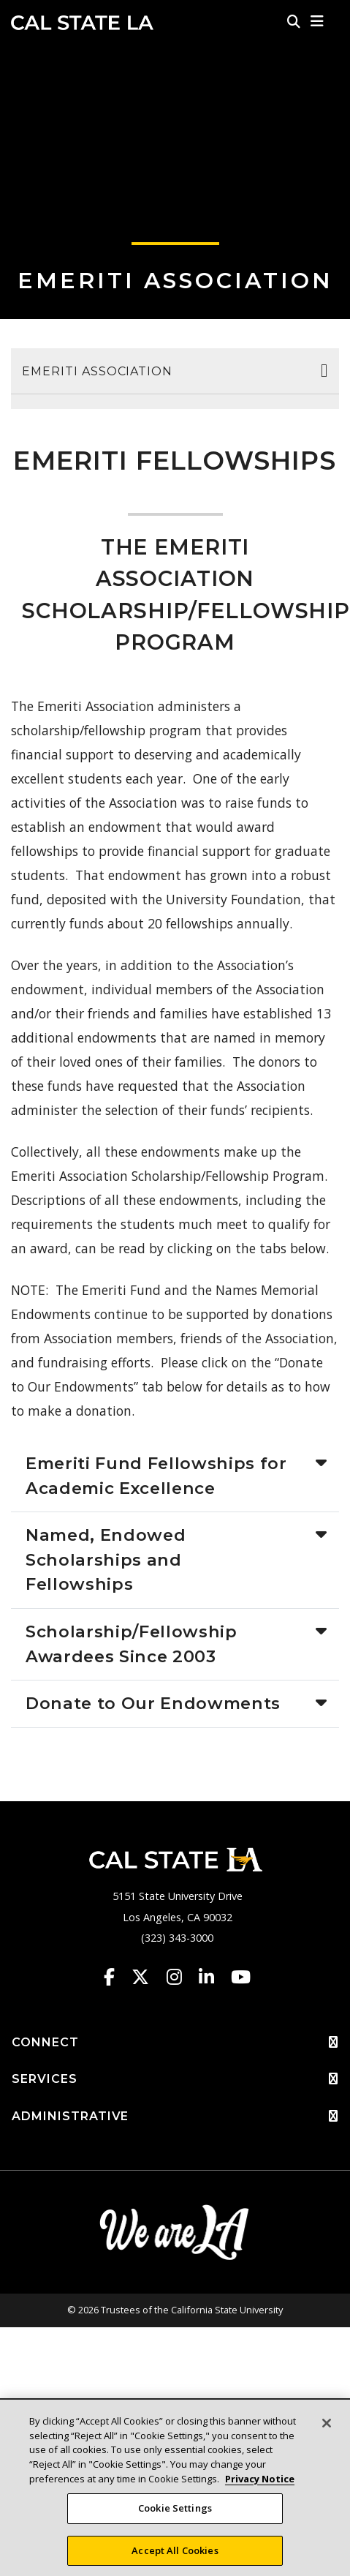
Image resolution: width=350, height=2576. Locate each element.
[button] (317, 21)
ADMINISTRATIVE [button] (175, 2116)
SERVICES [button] (175, 2079)
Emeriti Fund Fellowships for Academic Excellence (156, 1475)
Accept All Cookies (175, 2554)
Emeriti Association (175, 280)
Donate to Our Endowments (153, 1703)
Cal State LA (82, 22)
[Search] (293, 21)
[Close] (327, 2427)
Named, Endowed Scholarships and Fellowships (106, 1559)
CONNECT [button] (175, 2042)
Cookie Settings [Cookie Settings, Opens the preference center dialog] (175, 2511)
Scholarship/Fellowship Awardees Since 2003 (131, 1644)
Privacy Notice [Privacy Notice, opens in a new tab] (259, 2481)
